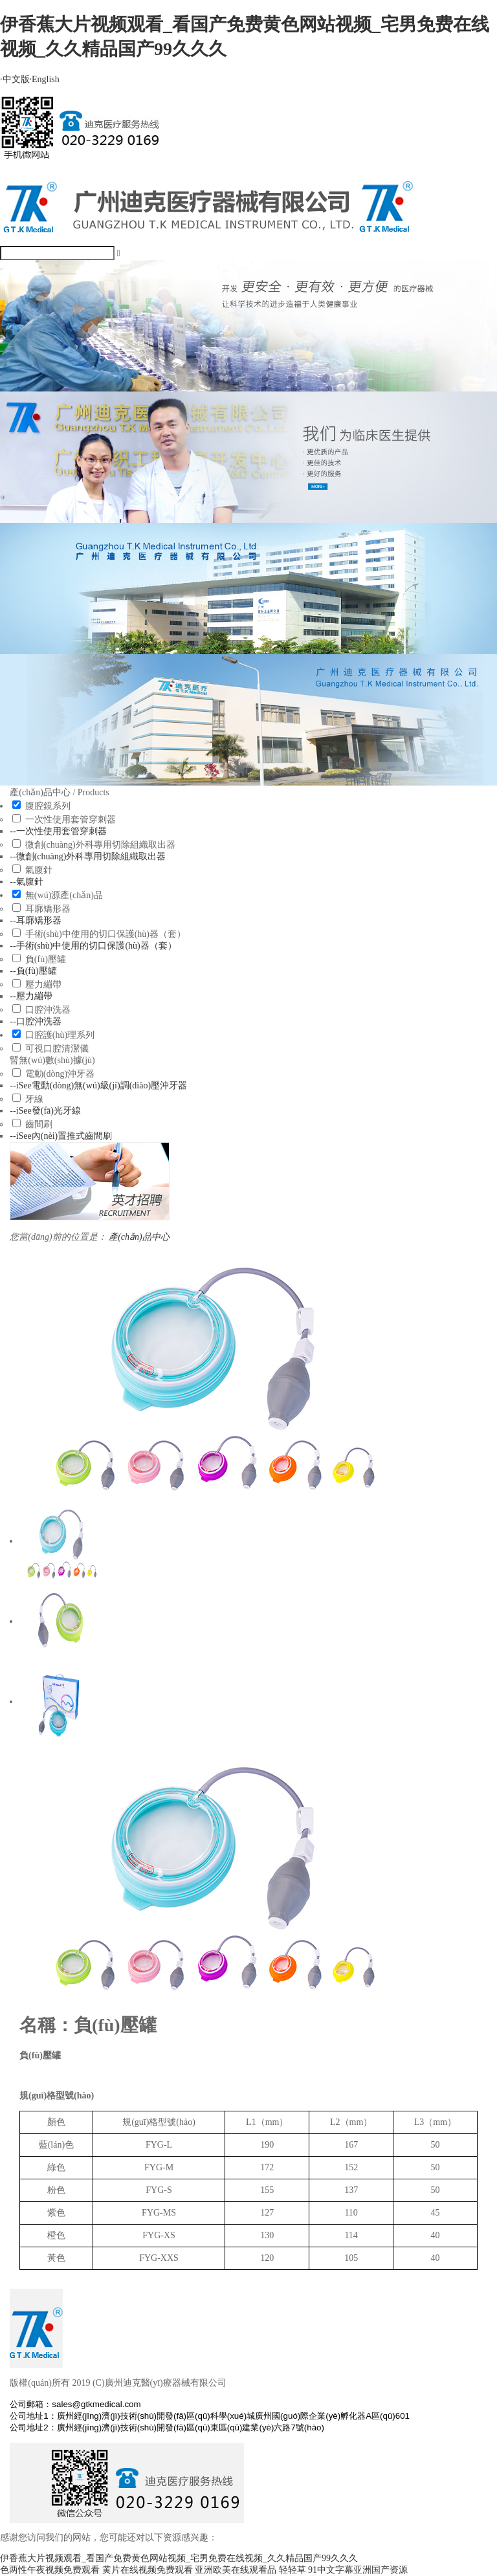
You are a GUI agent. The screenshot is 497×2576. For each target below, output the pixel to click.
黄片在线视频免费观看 (147, 2570)
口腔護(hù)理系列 (59, 1035)
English (45, 79)
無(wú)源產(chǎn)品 (64, 895)
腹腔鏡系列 (48, 806)
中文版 (15, 79)
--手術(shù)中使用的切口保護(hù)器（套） (93, 946)
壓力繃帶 (43, 984)
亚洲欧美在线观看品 (235, 2570)
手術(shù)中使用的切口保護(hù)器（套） (105, 934)
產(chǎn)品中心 (139, 1237)
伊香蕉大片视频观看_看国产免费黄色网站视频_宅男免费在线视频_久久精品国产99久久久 (179, 2558)
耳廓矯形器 (48, 909)
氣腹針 (38, 870)
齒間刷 (38, 1124)
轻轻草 (292, 2570)
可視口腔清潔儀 (57, 1048)
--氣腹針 (26, 881)
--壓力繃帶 (31, 996)
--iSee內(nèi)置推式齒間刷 (61, 1136)
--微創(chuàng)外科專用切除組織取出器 (88, 856)
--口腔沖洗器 (35, 1021)
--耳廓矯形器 (35, 920)
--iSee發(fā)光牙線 (45, 1111)
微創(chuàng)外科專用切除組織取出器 (100, 845)
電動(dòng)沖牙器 (59, 1074)
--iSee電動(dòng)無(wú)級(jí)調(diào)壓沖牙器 (98, 1085)
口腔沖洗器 (48, 1010)
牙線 (34, 1099)
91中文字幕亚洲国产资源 (358, 2570)
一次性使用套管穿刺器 (70, 819)
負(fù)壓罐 (45, 959)
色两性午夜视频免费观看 (50, 2570)
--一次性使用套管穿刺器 (58, 831)
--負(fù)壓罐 (33, 971)
